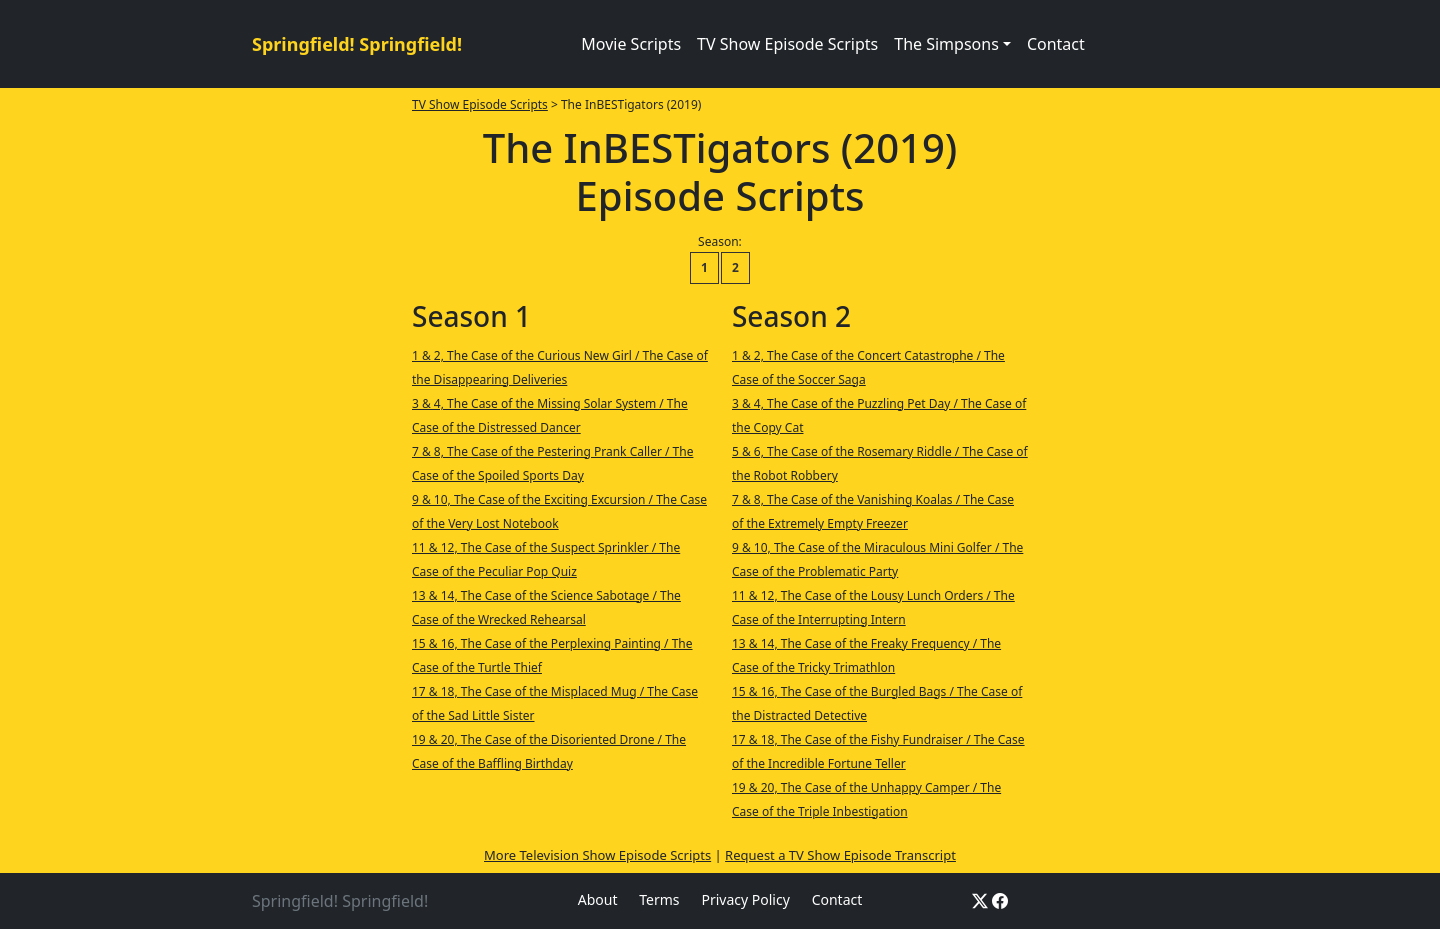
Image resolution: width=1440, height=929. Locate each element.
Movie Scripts (631, 44)
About (598, 899)
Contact (1056, 44)
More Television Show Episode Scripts (597, 855)
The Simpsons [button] (946, 44)
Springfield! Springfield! (357, 44)
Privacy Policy (745, 899)
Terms (659, 899)
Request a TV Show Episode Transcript (840, 855)
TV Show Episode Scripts (787, 44)
